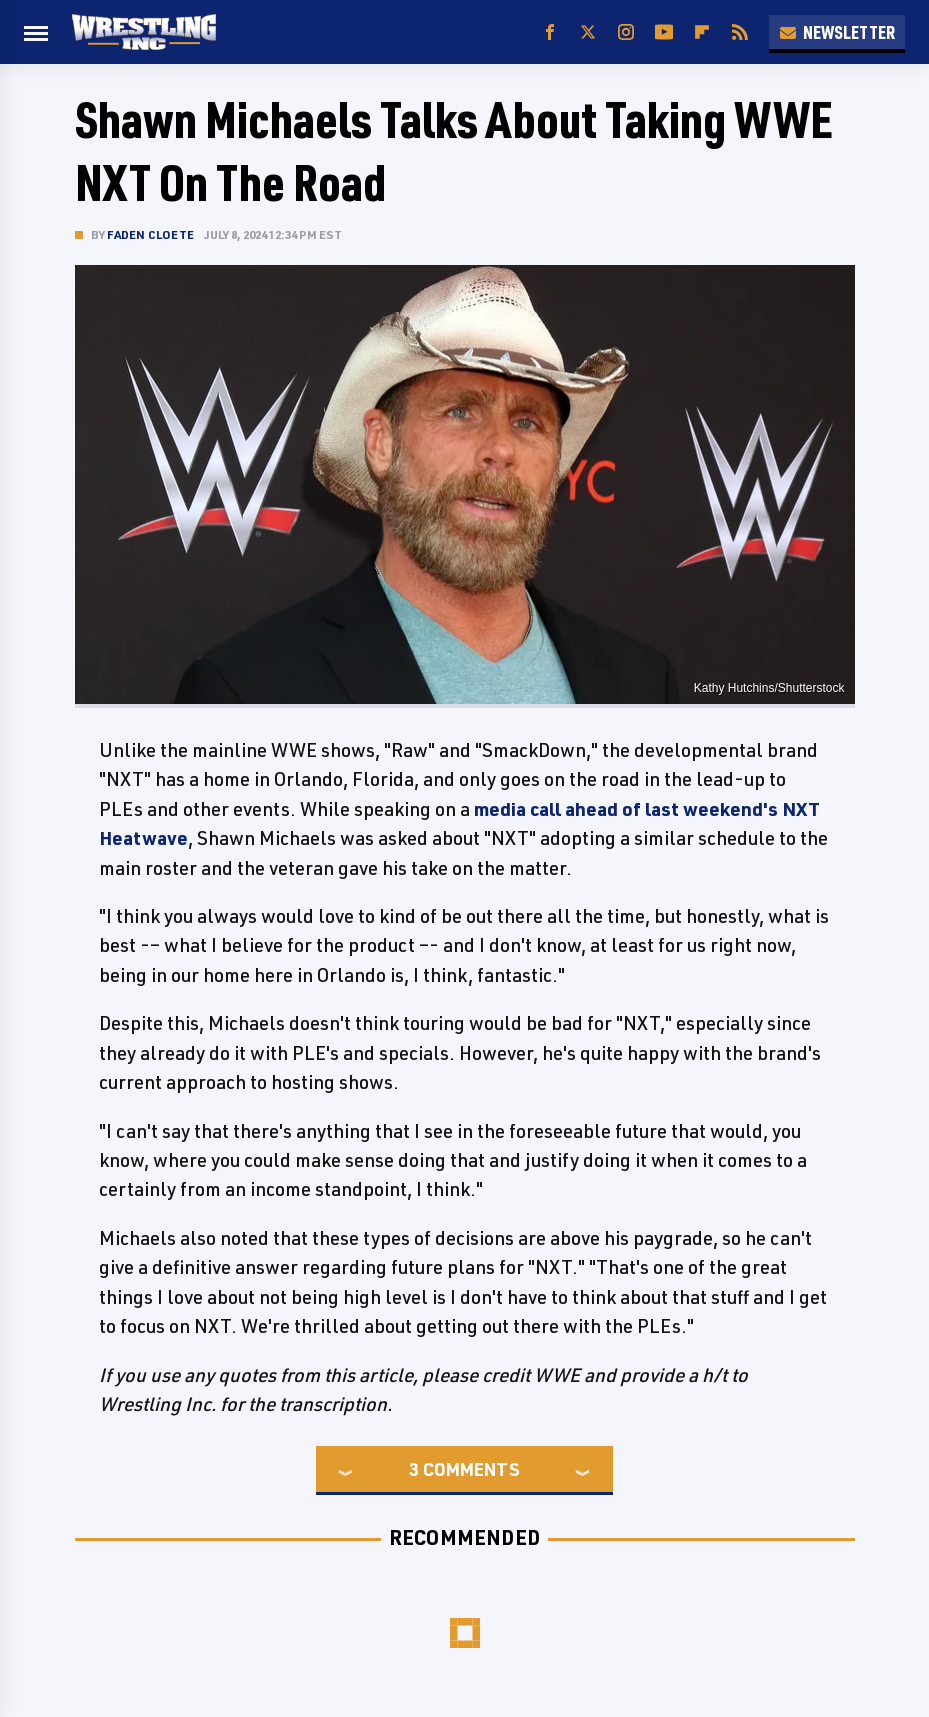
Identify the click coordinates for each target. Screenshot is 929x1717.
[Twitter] (588, 32)
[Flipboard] (702, 32)
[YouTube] (664, 32)
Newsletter (837, 32)
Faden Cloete (150, 234)
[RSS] (740, 32)
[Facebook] (550, 32)
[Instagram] (626, 32)
